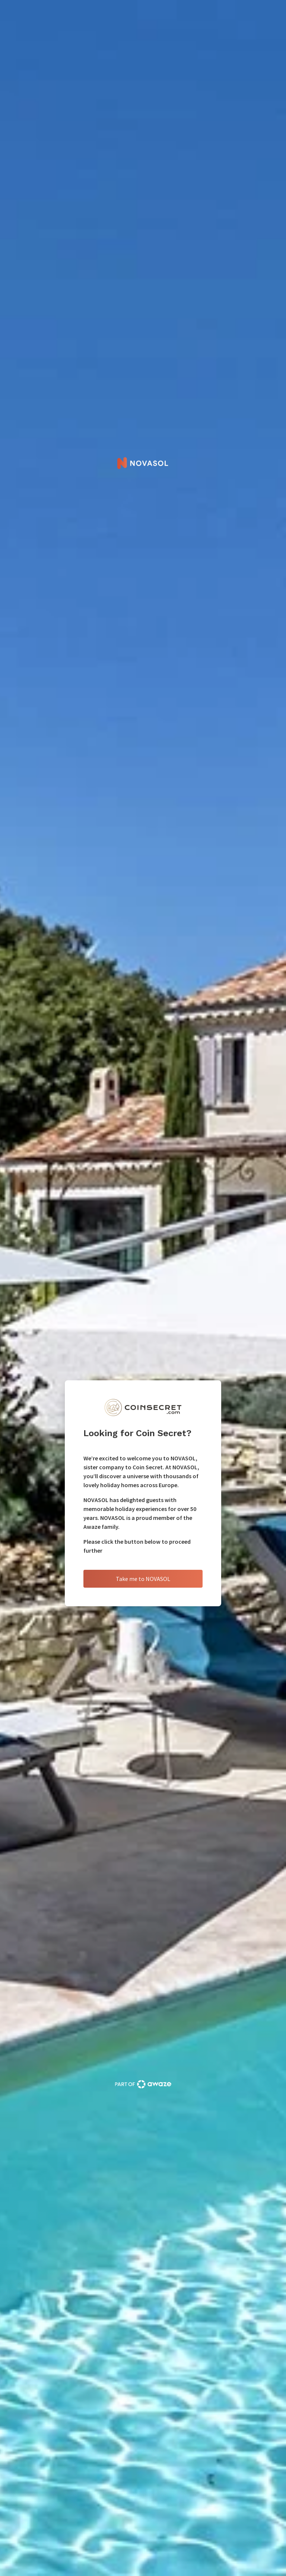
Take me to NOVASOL (143, 1578)
